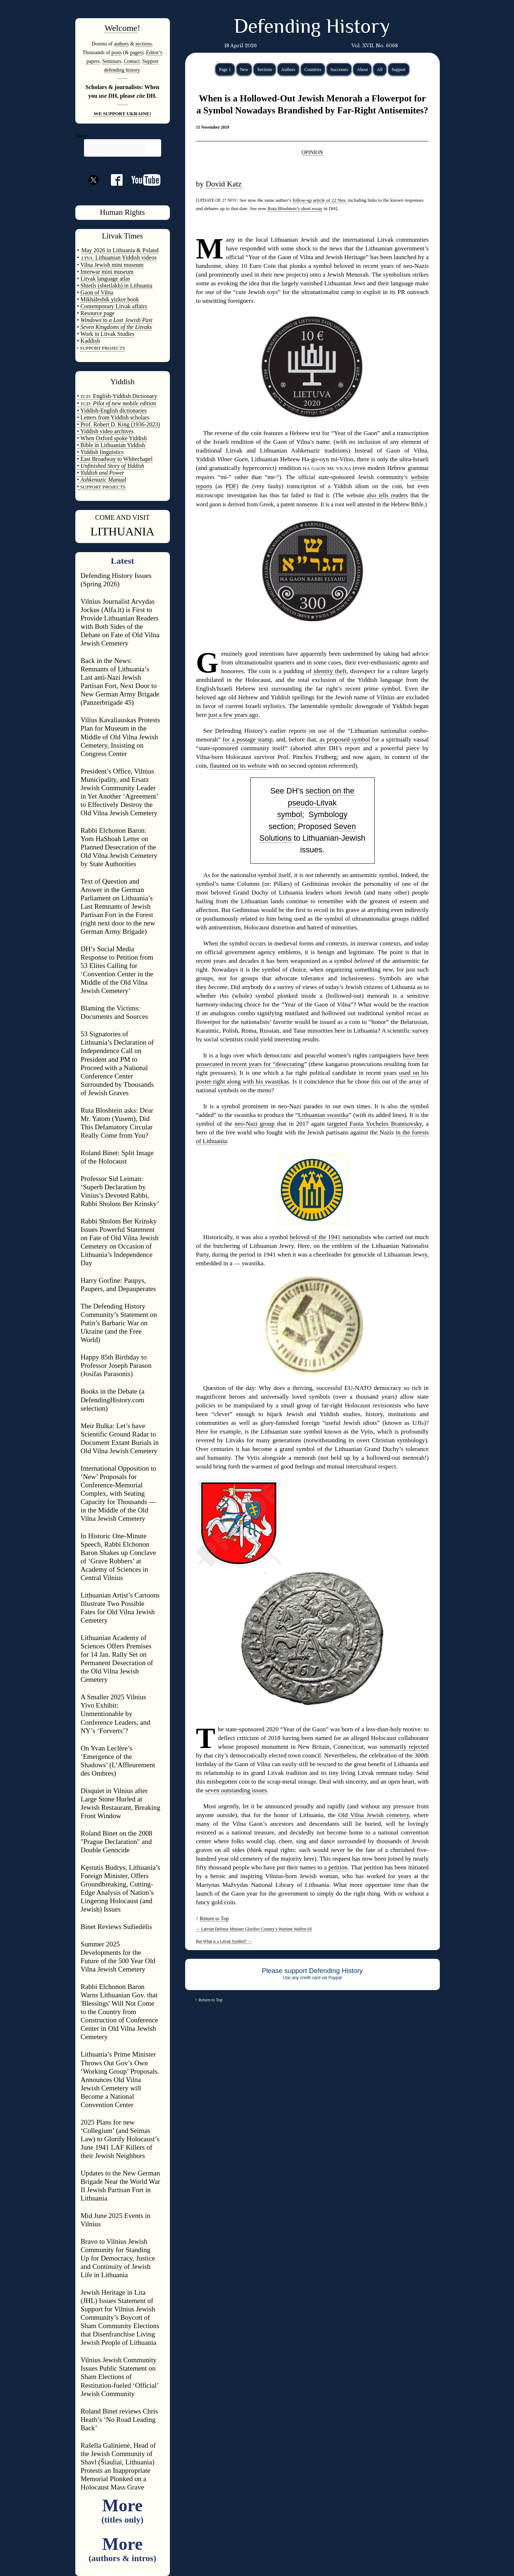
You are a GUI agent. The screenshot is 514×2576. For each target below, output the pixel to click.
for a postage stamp (248, 739)
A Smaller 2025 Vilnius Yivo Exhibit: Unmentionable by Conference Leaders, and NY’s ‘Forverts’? (115, 1713)
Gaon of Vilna (96, 292)
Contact (132, 61)
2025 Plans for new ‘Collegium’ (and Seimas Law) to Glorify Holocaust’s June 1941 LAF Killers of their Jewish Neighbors (120, 2138)
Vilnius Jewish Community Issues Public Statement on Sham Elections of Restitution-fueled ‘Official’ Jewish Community (120, 2376)
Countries (313, 69)
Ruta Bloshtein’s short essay (295, 208)
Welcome (120, 28)
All (379, 69)
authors (121, 44)
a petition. (336, 1867)
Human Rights (122, 212)
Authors (288, 69)
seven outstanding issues (236, 1790)
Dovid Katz (224, 184)
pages (136, 52)
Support (399, 69)
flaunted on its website (238, 765)
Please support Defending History (312, 1970)
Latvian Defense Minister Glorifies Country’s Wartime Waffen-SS (254, 1929)
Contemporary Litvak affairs (113, 306)
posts (116, 52)
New (244, 69)
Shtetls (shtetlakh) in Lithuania (116, 285)
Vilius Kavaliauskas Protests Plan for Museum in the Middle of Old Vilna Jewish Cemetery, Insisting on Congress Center (120, 736)
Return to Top (214, 1918)
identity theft (330, 671)
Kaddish (90, 341)
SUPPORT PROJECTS (102, 487)
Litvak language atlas (105, 279)
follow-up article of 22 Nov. (319, 200)
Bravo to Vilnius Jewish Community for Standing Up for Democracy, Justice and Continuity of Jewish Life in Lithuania (118, 2258)
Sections (264, 69)
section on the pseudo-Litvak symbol (315, 802)
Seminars (111, 61)
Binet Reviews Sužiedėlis (116, 1926)
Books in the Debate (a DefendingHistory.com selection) (113, 1399)
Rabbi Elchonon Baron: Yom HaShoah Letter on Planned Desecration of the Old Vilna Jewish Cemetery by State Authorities (119, 847)
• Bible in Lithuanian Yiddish (111, 445)
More (122, 2510)
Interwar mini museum (107, 272)
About (362, 69)
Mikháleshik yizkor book (109, 299)
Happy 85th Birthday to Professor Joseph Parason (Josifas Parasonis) (116, 1365)
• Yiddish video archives (105, 431)
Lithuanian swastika (323, 1115)
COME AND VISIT (122, 517)
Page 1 (225, 69)
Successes (339, 69)
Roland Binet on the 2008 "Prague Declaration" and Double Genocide (116, 1841)
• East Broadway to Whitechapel (115, 459)
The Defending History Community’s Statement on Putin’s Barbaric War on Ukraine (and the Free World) (119, 1322)
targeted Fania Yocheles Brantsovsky (374, 1123)
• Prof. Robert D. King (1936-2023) (118, 424)
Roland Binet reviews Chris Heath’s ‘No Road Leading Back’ (119, 2419)
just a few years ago (233, 714)
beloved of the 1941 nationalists (330, 1237)
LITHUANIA (123, 531)
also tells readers (387, 495)
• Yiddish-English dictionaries (112, 410)
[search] (116, 148)
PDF (231, 486)
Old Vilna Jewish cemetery (373, 1815)
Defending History (312, 28)
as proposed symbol (344, 739)
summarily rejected (404, 1746)
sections (143, 44)
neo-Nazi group (255, 1123)
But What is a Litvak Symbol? (224, 1941)
